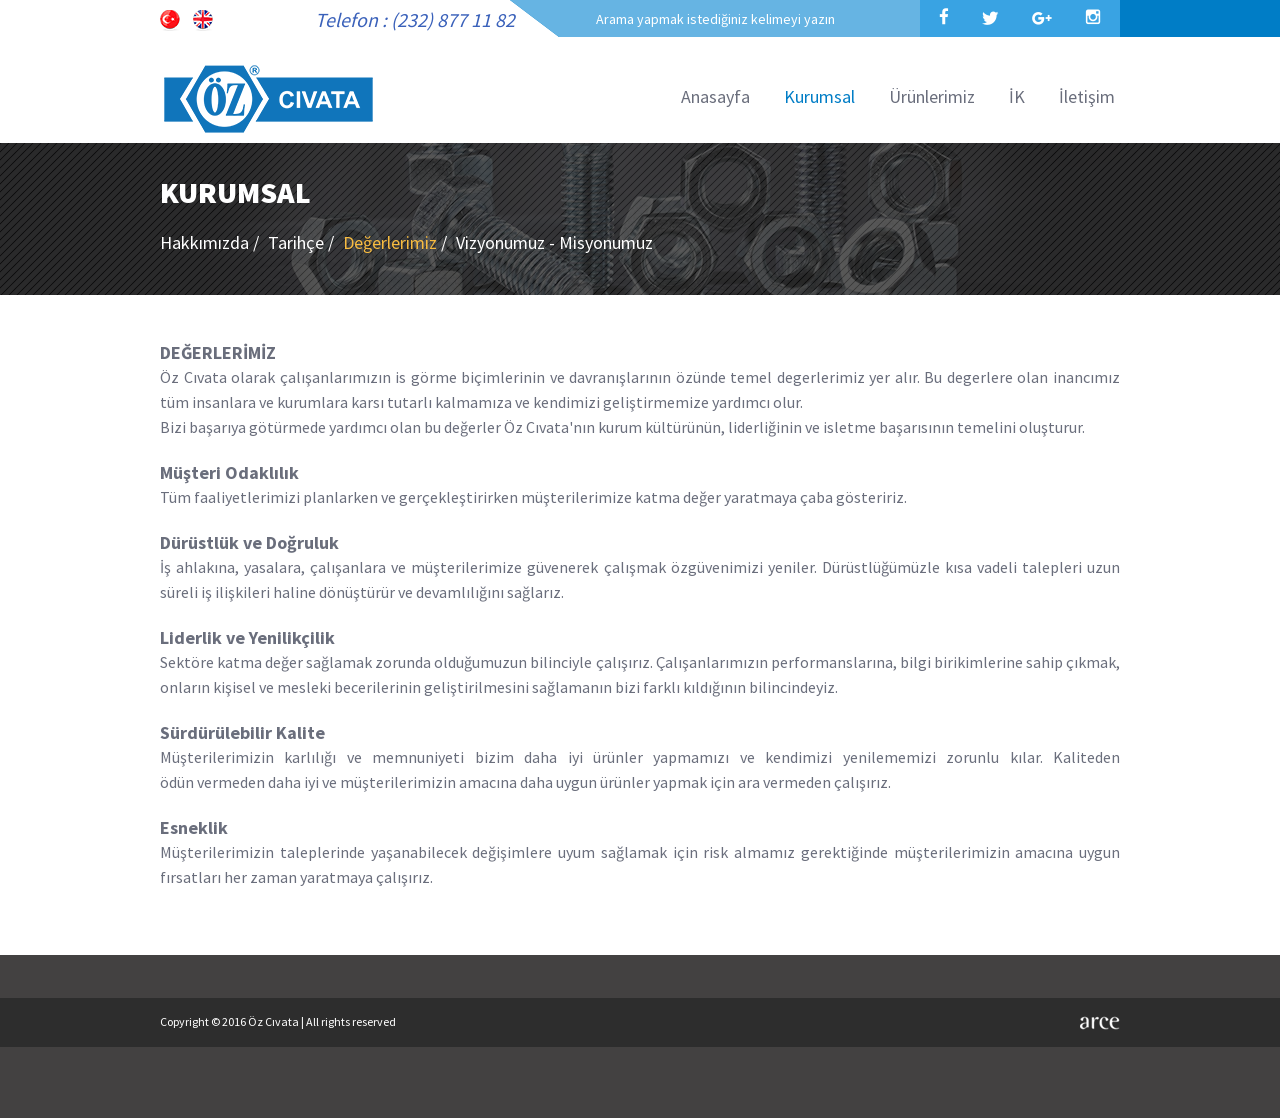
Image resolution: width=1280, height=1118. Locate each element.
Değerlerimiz (397, 242)
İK (1017, 96)
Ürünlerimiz (932, 96)
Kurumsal (819, 96)
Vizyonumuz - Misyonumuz (554, 242)
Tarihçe (303, 242)
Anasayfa (715, 96)
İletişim (1087, 96)
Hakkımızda (211, 242)
